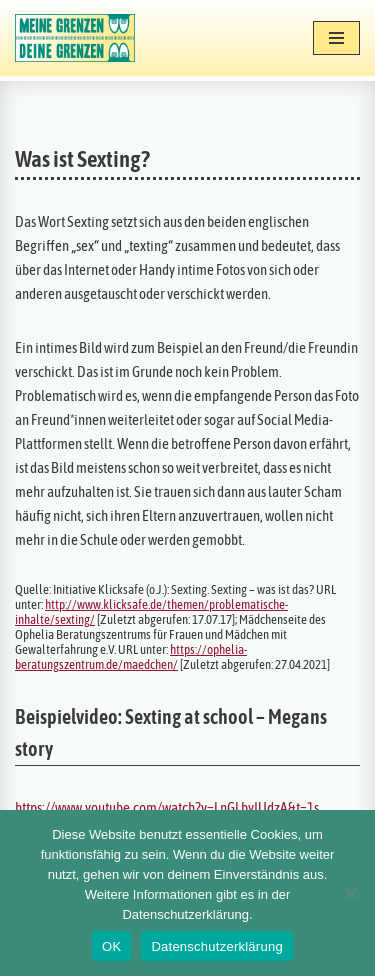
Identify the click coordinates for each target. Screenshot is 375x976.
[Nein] (350, 893)
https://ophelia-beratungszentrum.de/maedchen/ (131, 657)
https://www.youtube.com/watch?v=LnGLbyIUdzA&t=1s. (168, 807)
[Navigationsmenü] (336, 38)
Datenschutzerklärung (216, 946)
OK (111, 946)
